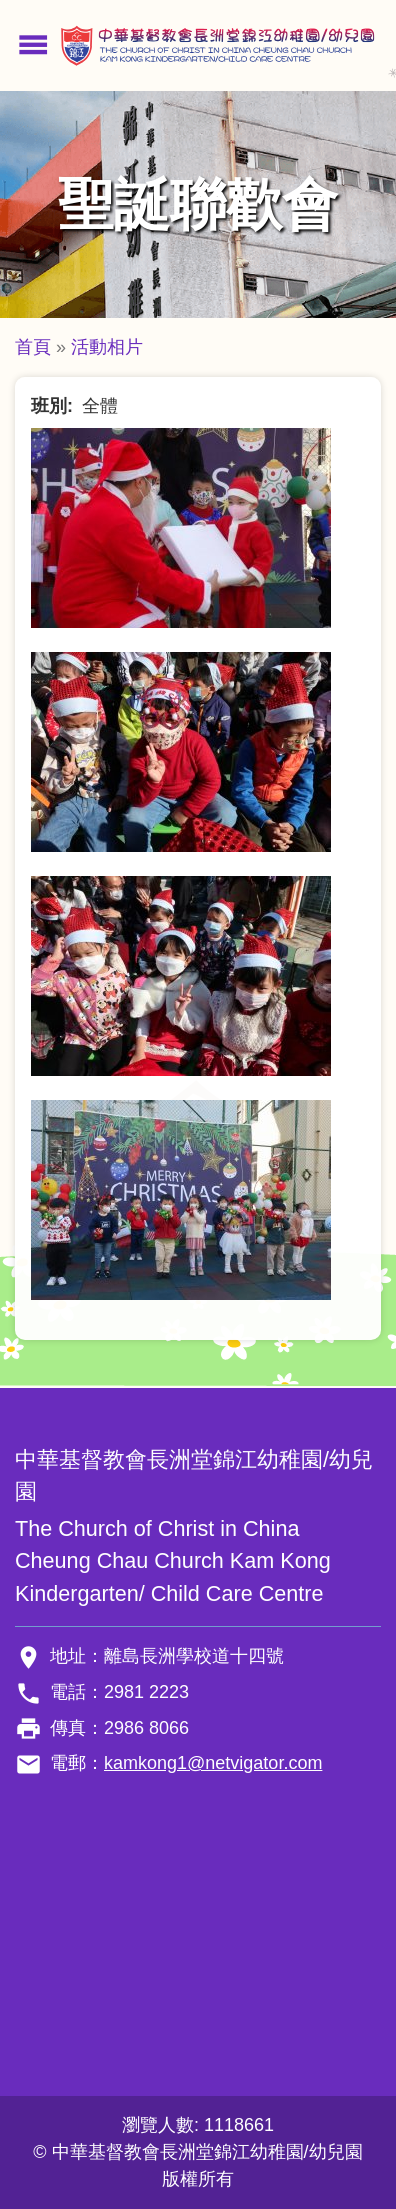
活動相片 (107, 347)
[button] (181, 527)
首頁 (33, 347)
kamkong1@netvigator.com (213, 1763)
